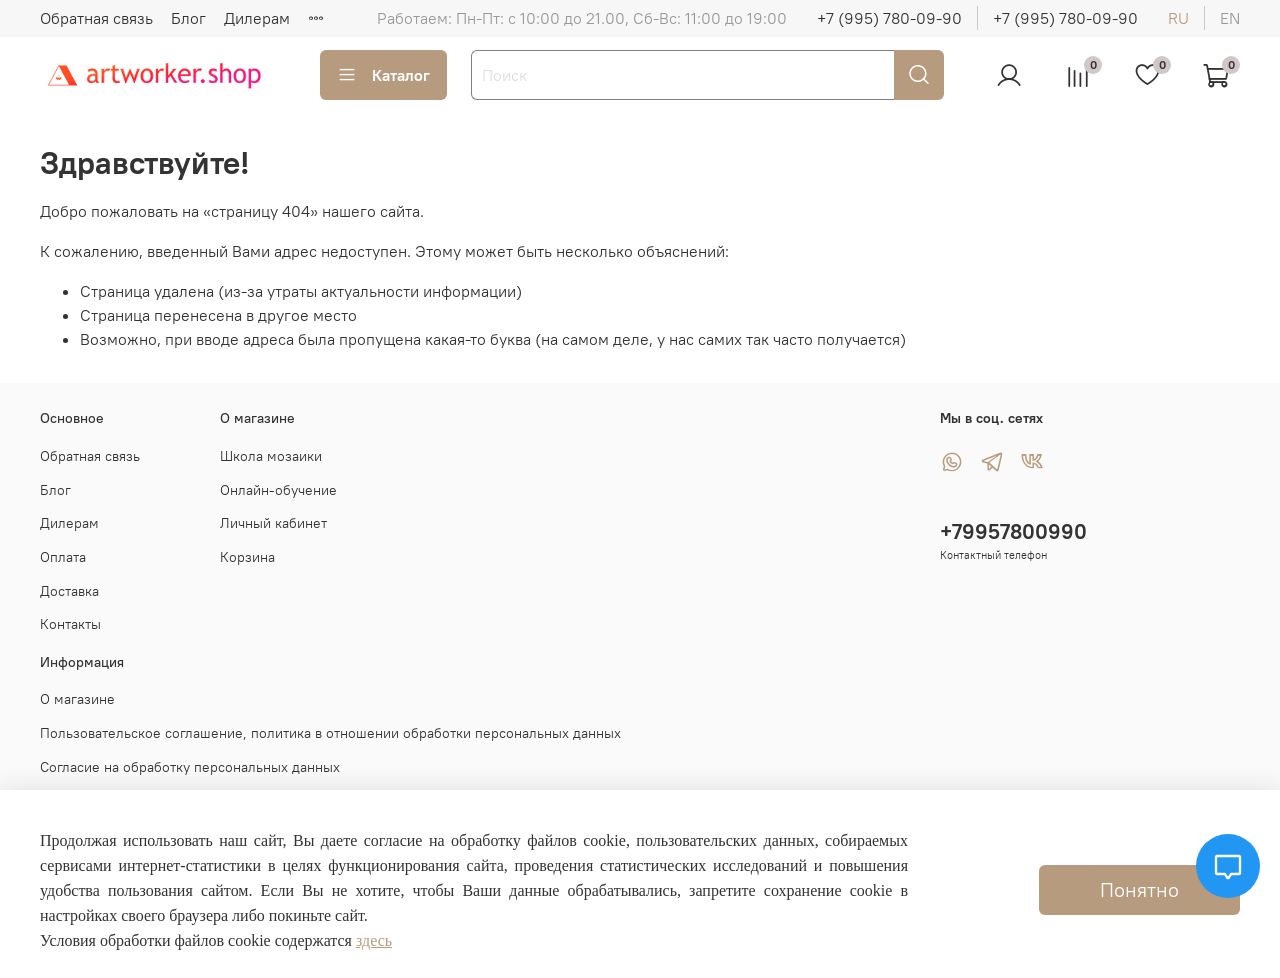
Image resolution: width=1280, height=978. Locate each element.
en (1230, 18)
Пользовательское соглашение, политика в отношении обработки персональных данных (330, 733)
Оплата (63, 557)
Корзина (247, 557)
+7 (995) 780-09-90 (889, 18)
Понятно (1139, 889)
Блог (188, 18)
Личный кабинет (273, 523)
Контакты (70, 624)
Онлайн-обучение (278, 490)
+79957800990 (1013, 531)
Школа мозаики (271, 456)
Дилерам (257, 18)
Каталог (383, 75)
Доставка (69, 591)
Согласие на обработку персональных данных (190, 767)
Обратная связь (96, 18)
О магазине (77, 699)
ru (1178, 18)
